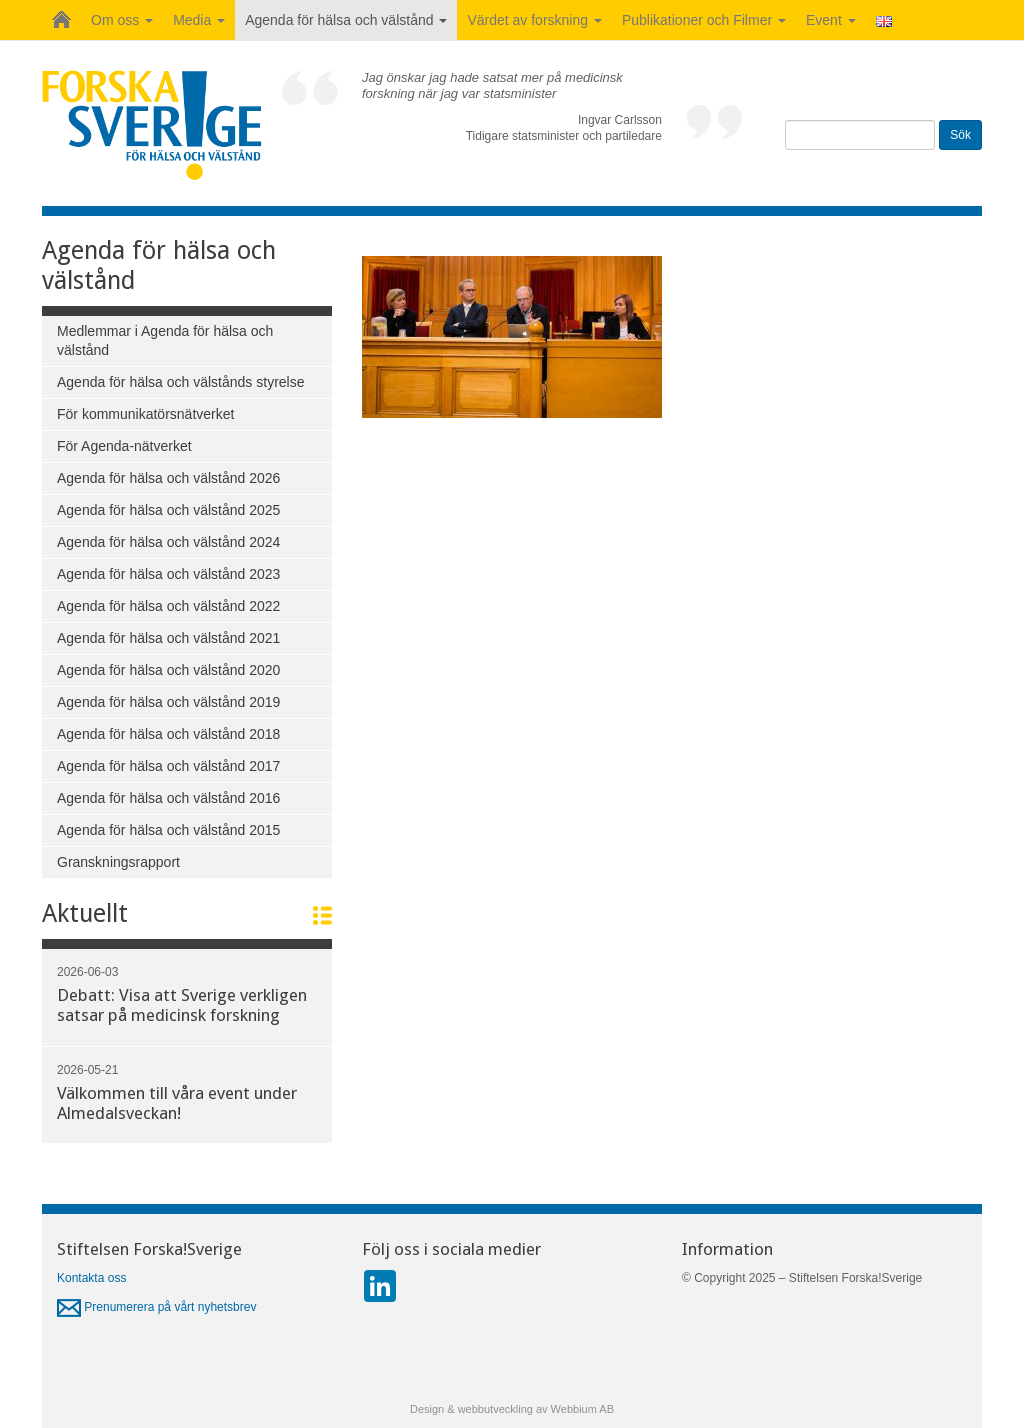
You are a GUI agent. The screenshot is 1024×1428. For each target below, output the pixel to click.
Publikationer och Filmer (704, 20)
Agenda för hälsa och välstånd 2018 (168, 734)
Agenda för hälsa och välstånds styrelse (180, 382)
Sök (960, 135)
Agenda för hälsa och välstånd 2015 (168, 830)
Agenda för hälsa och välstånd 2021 (168, 638)
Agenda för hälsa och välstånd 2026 (168, 478)
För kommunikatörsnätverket (145, 414)
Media (199, 20)
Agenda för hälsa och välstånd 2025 (168, 510)
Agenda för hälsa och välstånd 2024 (168, 542)
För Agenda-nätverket (124, 446)
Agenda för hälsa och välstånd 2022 (168, 606)
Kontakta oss (91, 1278)
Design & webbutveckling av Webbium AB (512, 1409)
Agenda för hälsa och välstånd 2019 (168, 702)
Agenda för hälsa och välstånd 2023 (168, 574)
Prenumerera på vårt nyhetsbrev (156, 1307)
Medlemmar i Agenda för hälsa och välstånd (165, 340)
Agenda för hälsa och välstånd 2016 (168, 798)
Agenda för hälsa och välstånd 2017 (168, 766)
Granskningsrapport (118, 862)
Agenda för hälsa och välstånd (346, 20)
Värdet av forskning (534, 20)
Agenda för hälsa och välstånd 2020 (168, 670)
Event (831, 20)
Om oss (122, 20)
